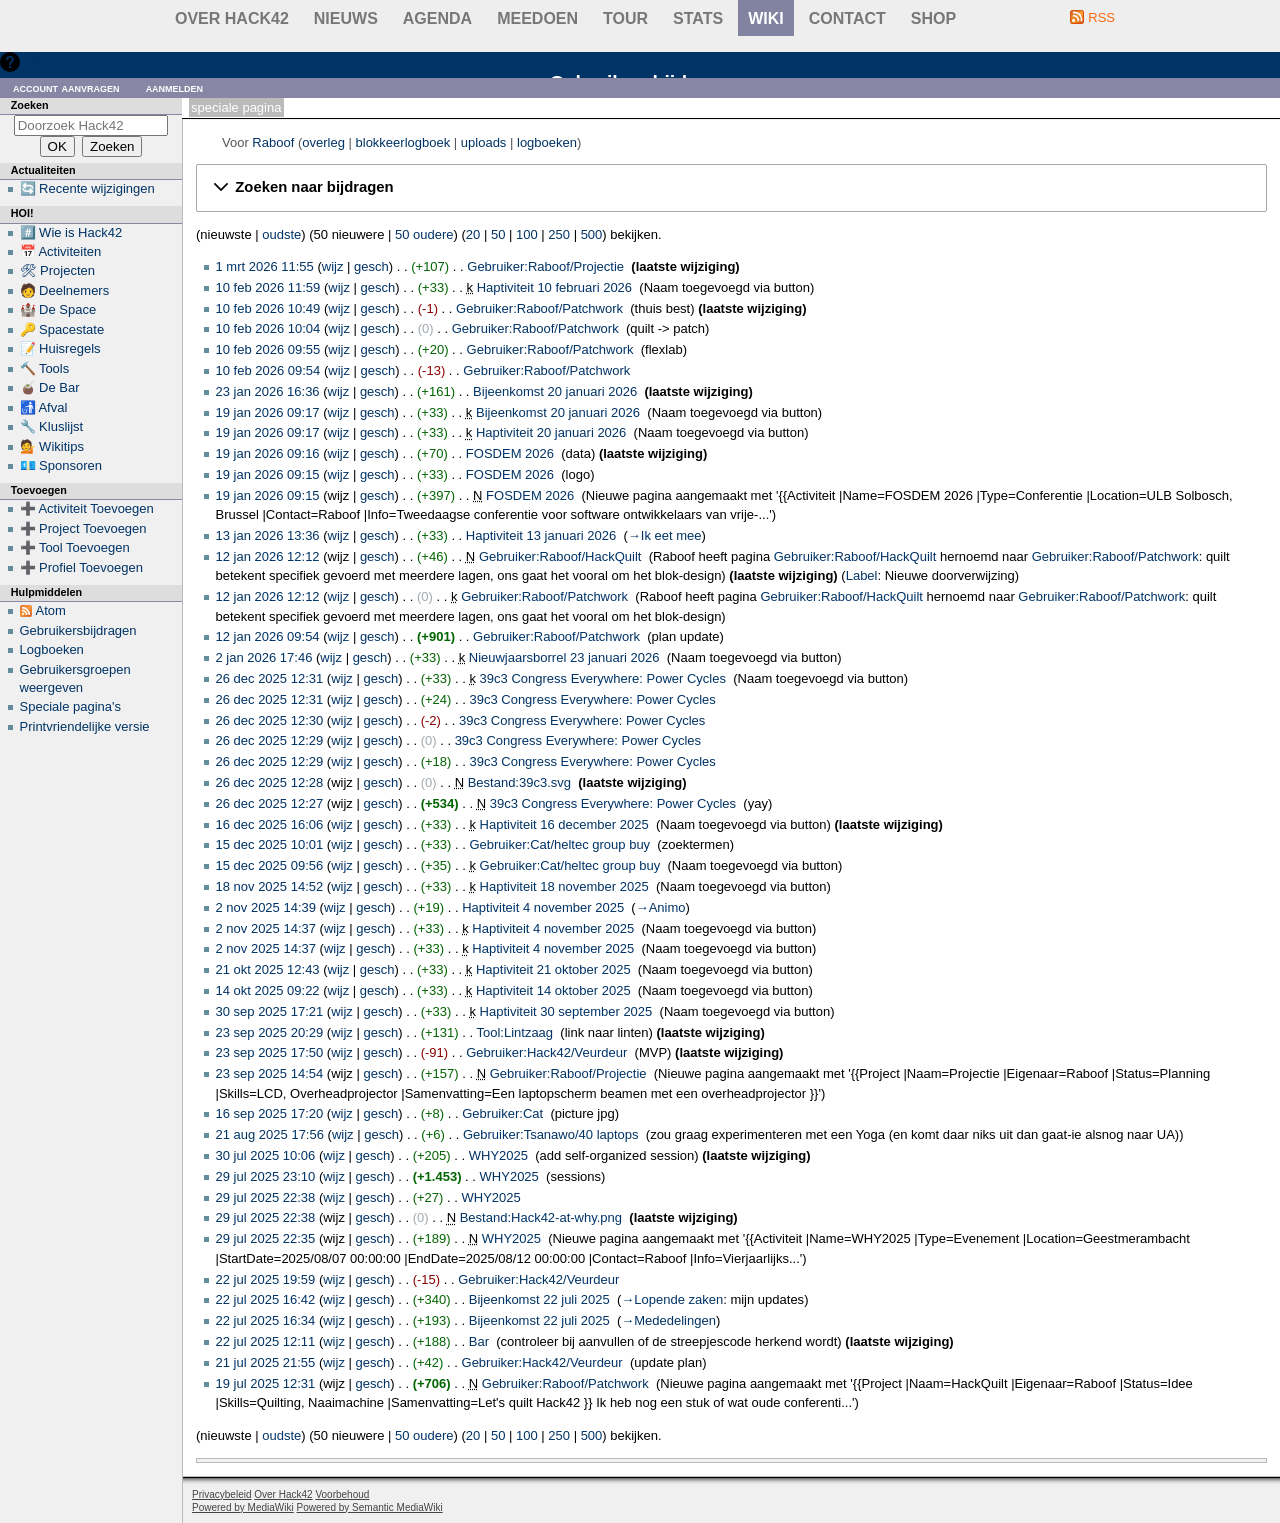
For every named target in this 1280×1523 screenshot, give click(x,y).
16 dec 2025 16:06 (270, 824)
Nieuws (346, 18)
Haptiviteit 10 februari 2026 (554, 287)
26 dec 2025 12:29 (270, 740)
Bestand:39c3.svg (519, 782)
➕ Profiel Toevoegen (81, 567)
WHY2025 (498, 1155)
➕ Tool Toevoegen (75, 547)
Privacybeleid (221, 1494)
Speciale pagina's (71, 706)
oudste (281, 234)
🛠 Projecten (58, 270)
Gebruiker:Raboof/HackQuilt (560, 556)
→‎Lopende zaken (672, 1299)
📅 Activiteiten (61, 251)
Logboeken (52, 649)
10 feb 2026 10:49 (268, 308)
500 (592, 234)
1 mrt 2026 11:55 (265, 266)
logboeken (547, 142)
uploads (484, 142)
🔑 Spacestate (62, 329)
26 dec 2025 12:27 (270, 803)
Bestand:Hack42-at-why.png (541, 1217)
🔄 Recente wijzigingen (87, 188)
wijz (333, 266)
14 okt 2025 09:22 (268, 990)
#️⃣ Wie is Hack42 (71, 232)
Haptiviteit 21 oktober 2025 (553, 969)
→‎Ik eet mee (665, 535)
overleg (323, 142)
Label (862, 575)
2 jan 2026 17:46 (264, 657)
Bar (479, 1341)
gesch (371, 266)
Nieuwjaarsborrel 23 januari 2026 (564, 657)
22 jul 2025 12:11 (266, 1341)
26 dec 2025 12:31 (270, 678)
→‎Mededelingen (668, 1320)
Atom (51, 610)
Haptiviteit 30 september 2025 (566, 1011)
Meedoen (537, 18)
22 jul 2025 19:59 (266, 1279)
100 (527, 234)
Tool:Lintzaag (514, 1032)
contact (847, 18)
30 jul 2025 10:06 (266, 1155)
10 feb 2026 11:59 (268, 287)
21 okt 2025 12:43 (268, 969)
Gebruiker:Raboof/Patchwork (539, 308)
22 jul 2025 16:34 (266, 1320)
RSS (1101, 17)
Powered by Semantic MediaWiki (370, 1507)
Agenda (437, 18)
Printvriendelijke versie (85, 726)
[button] (731, 188)
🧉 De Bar (50, 387)
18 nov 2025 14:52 (270, 886)
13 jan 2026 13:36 (268, 535)
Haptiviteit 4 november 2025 (543, 907)
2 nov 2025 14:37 (266, 928)
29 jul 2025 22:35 (266, 1238)
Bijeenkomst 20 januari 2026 (555, 391)
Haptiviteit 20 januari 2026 (551, 432)
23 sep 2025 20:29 (270, 1032)
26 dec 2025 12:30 (270, 720)
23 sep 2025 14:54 (270, 1073)
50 (498, 234)
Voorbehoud (342, 1494)
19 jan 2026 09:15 (268, 474)
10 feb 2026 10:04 (268, 328)
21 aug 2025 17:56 (270, 1134)
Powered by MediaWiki (243, 1507)
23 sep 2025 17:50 (270, 1052)
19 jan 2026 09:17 (268, 412)
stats (698, 18)
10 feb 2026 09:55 (268, 349)
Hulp (38, 61)
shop (933, 18)
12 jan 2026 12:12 (268, 556)
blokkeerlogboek (403, 142)
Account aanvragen (66, 87)
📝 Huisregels (60, 348)
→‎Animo (661, 907)
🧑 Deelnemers (65, 290)
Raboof (273, 142)
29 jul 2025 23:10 (266, 1176)
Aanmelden (175, 87)
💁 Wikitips (52, 446)
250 (559, 234)
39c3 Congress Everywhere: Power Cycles (603, 678)
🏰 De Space (58, 309)
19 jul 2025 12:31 (266, 1383)
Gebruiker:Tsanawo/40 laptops (551, 1134)
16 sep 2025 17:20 (270, 1113)
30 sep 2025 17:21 (270, 1011)
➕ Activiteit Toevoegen (87, 508)
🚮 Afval (44, 407)
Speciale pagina (236, 107)
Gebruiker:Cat (502, 1113)
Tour (625, 18)
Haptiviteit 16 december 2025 (564, 824)
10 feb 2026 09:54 (268, 370)
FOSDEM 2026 (510, 453)
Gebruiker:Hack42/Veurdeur (546, 1052)
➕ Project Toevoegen (83, 528)
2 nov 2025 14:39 (266, 907)
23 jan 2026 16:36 (268, 391)
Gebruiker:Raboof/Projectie (545, 266)
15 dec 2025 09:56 (270, 865)
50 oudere (424, 234)
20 (473, 234)
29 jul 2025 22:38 (266, 1197)
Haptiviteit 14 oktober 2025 (553, 990)
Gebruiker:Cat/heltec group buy (559, 844)
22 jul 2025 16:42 (266, 1299)
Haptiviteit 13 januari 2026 (541, 535)
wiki (766, 18)
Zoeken (30, 105)
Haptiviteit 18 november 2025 (564, 886)
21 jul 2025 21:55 (266, 1362)
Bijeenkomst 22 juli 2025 (539, 1299)
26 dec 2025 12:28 (270, 782)
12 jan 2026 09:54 (268, 636)
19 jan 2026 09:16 (268, 453)
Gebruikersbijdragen (78, 630)
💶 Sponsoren (61, 465)
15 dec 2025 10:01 (270, 844)
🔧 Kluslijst (52, 426)
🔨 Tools (45, 368)
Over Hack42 (232, 18)
